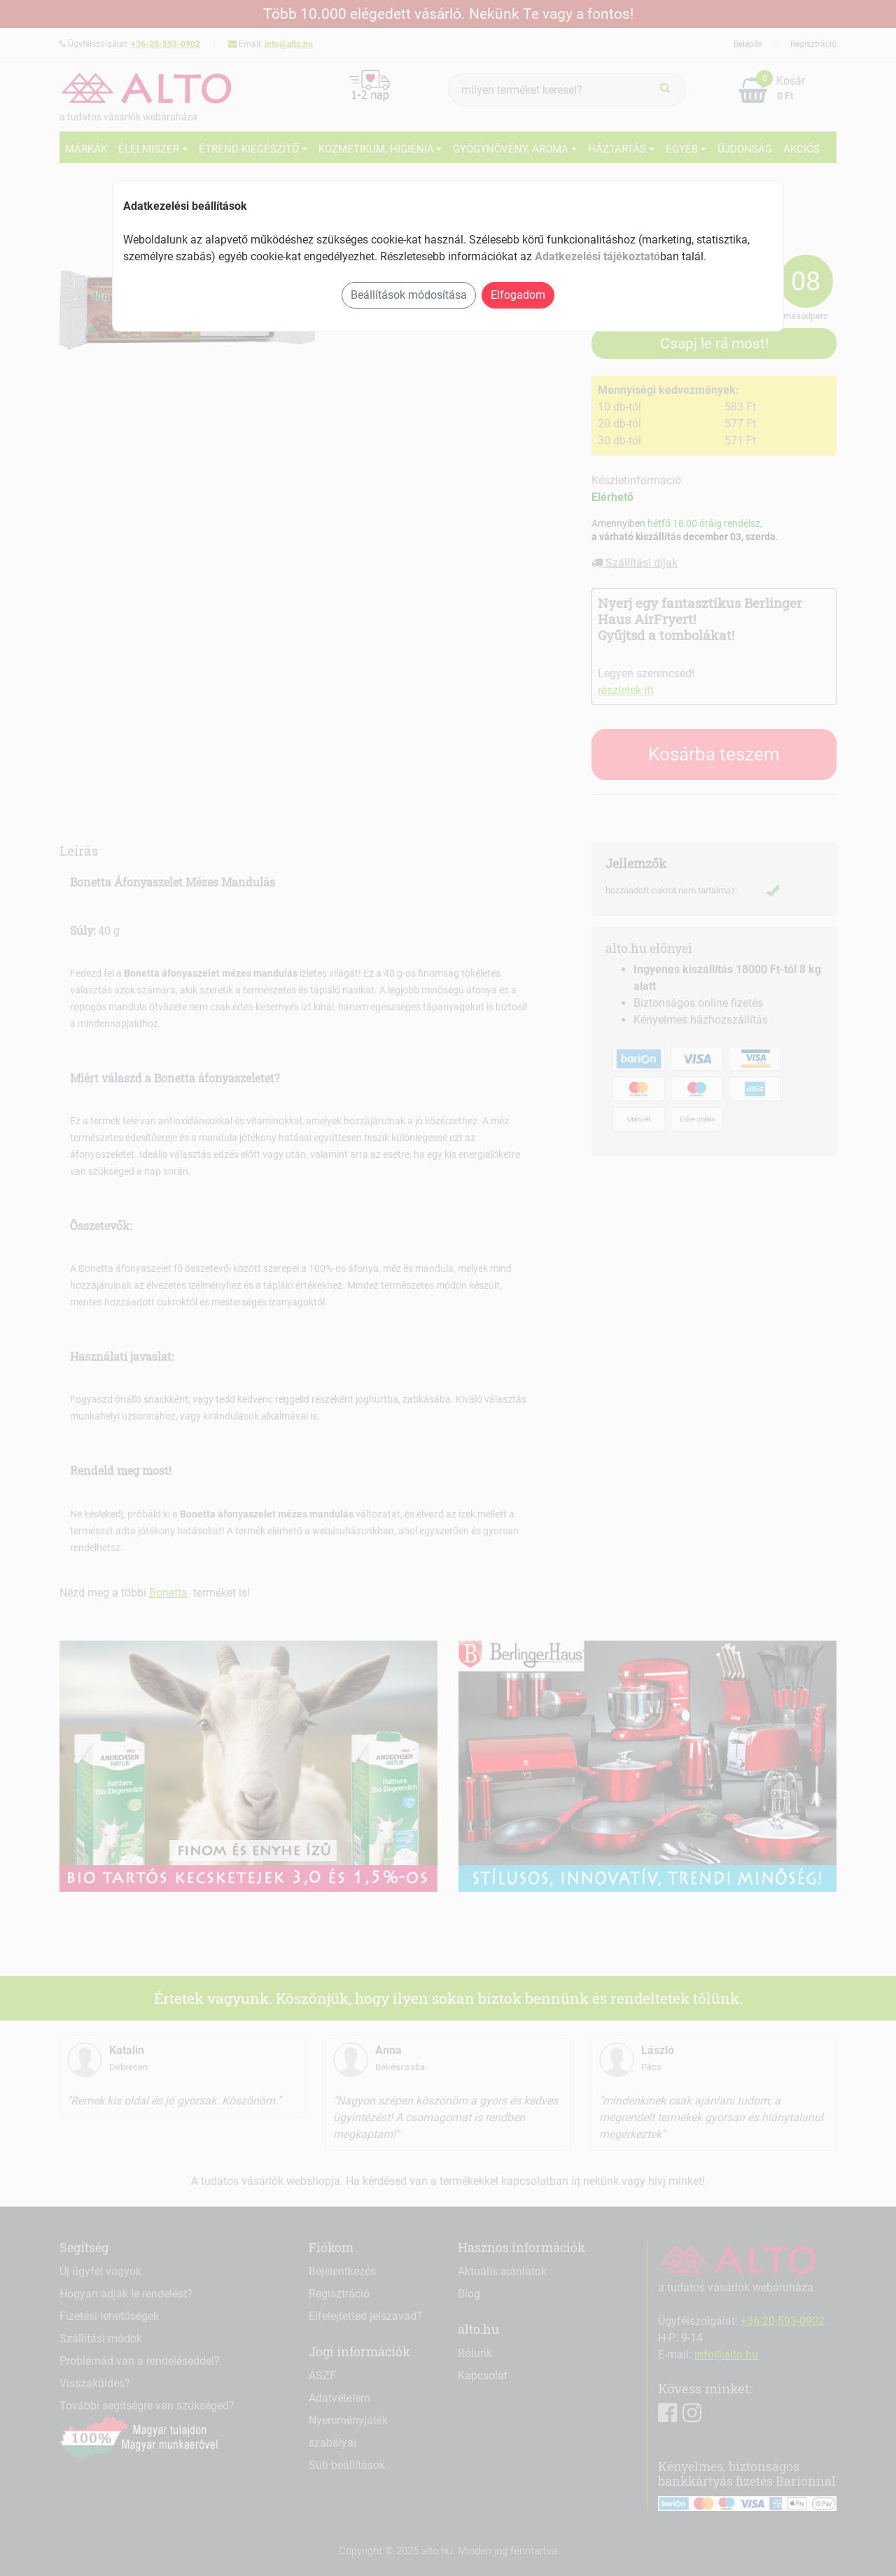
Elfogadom (518, 295)
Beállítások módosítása (409, 295)
